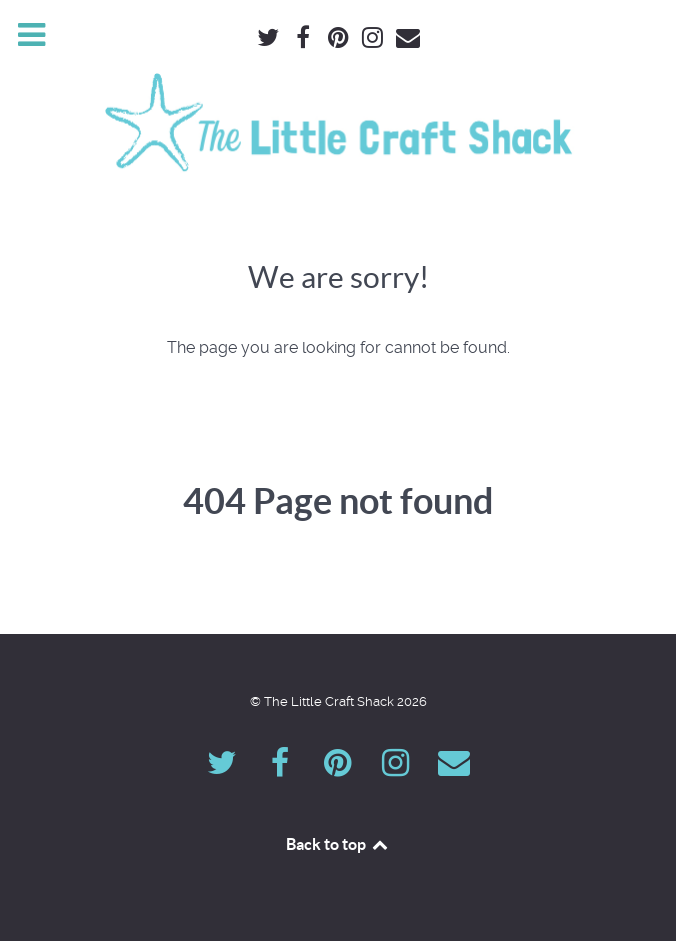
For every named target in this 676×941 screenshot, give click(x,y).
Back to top (338, 844)
